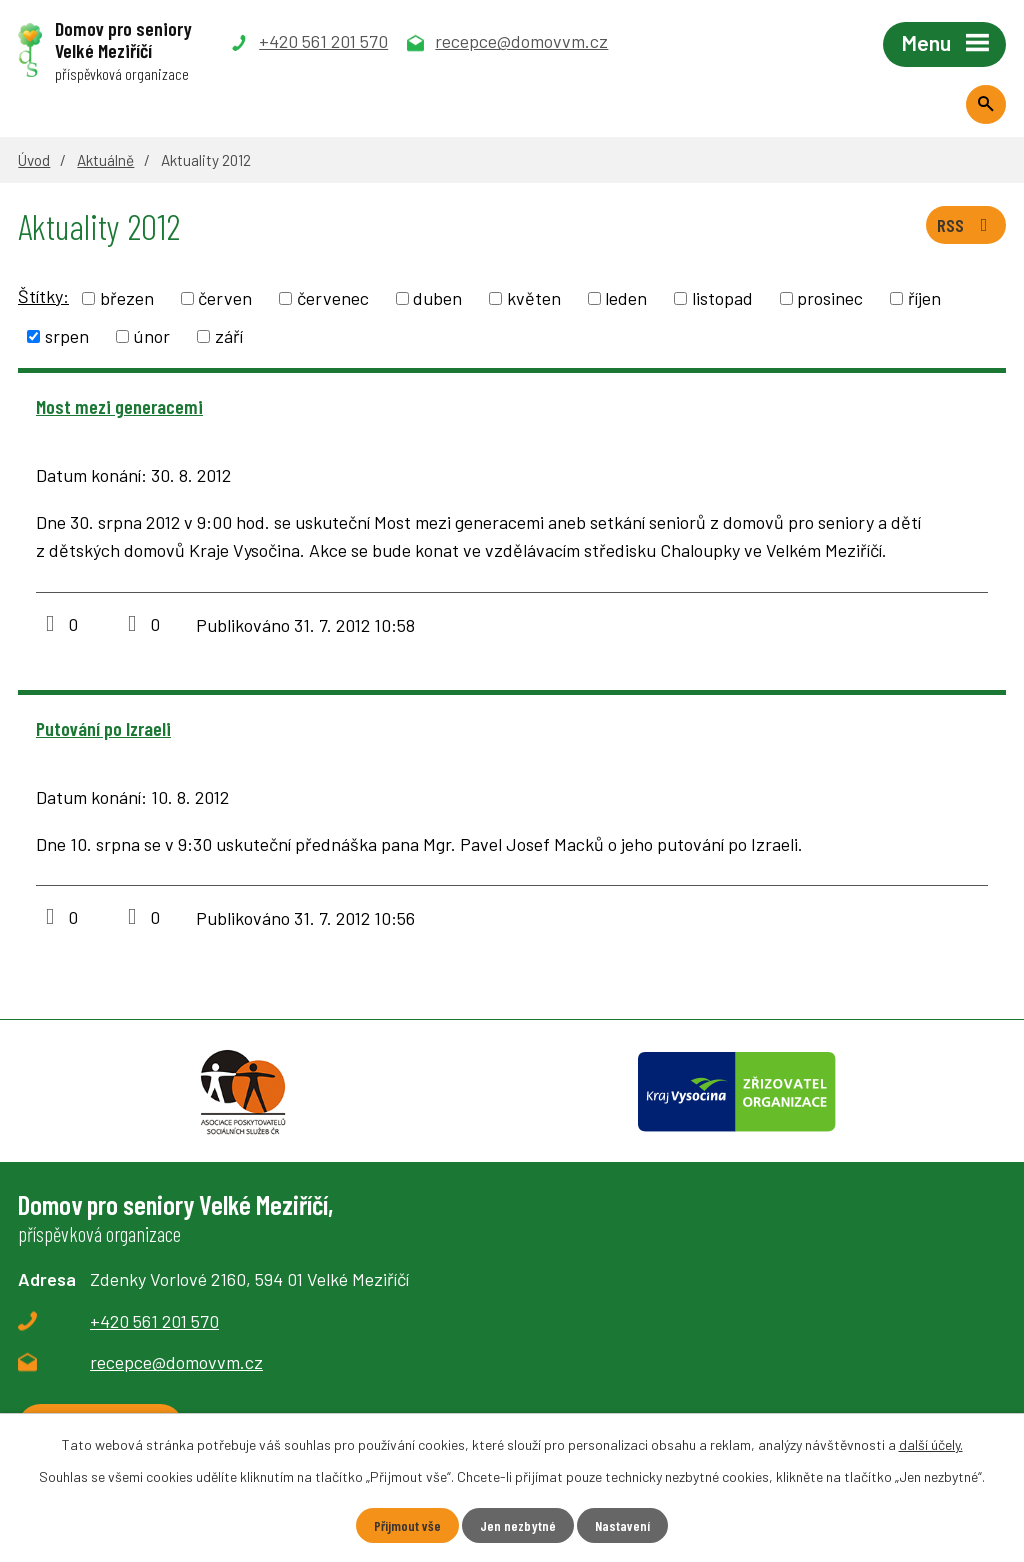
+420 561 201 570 (154, 1321)
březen (127, 298)
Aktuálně (105, 160)
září (229, 336)
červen (225, 298)
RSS (966, 225)
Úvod (34, 160)
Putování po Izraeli (103, 728)
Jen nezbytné (518, 1525)
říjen (924, 298)
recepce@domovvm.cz (176, 1362)
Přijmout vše (407, 1525)
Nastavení (622, 1525)
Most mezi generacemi (119, 406)
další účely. (931, 1444)
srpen (67, 336)
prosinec (830, 298)
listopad (722, 298)
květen (534, 298)
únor (151, 336)
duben (437, 298)
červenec (333, 298)
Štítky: (43, 296)
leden (626, 298)
